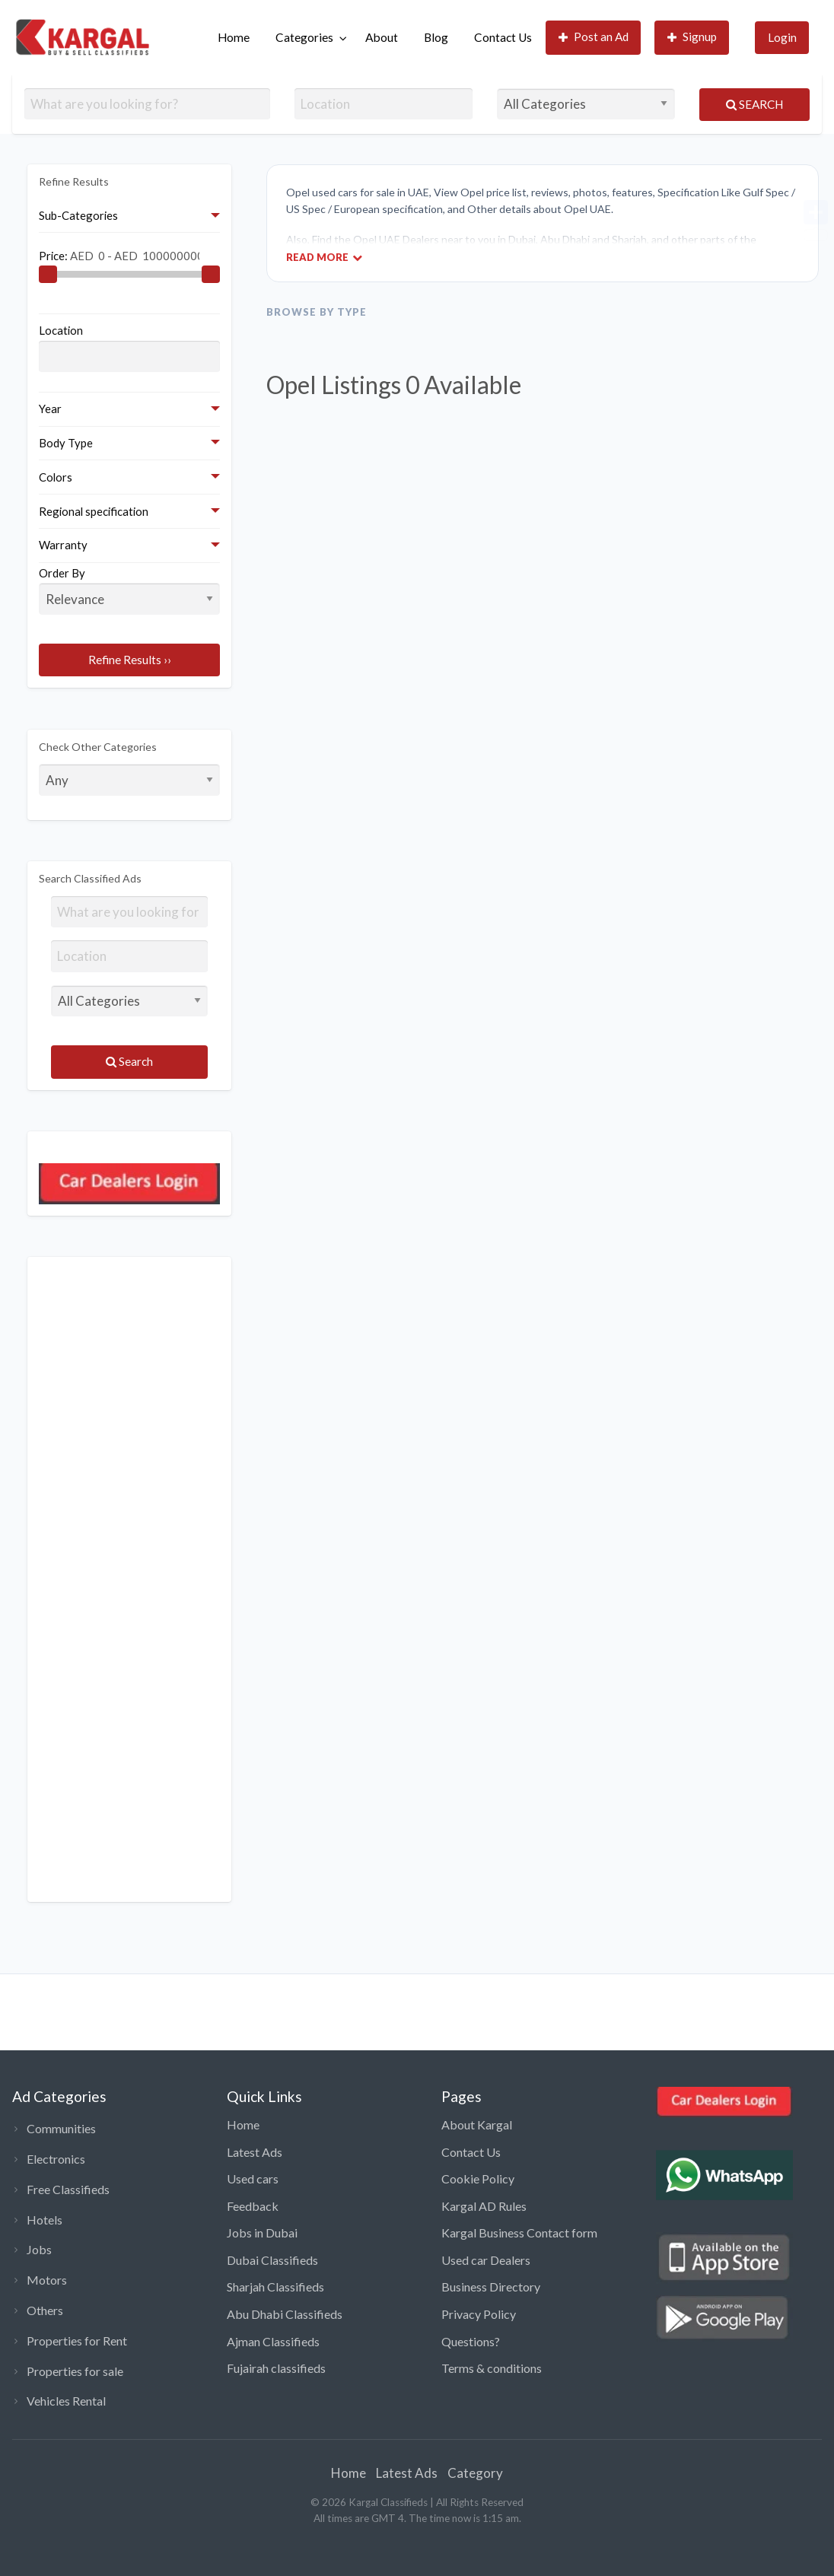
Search (754, 104)
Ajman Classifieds (273, 2341)
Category (475, 2473)
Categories (304, 37)
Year (50, 408)
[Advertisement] (129, 1579)
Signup (692, 37)
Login (782, 37)
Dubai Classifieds (272, 2260)
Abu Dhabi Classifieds (284, 2314)
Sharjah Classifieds (275, 2286)
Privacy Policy (478, 2314)
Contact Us (503, 37)
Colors (55, 477)
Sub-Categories (78, 215)
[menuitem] (234, 37)
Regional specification (93, 511)
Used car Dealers (485, 2260)
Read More (324, 256)
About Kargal (476, 2124)
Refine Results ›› (129, 659)
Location (61, 330)
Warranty (63, 545)
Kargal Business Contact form (519, 2232)
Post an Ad (594, 37)
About (381, 37)
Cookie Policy (477, 2178)
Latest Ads (254, 2152)
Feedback (253, 2206)
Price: (119, 255)
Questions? (470, 2341)
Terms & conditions (491, 2368)
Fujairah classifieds (276, 2368)
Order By (129, 590)
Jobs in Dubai (262, 2232)
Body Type (66, 443)
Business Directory (490, 2286)
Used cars (253, 2178)
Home (234, 37)
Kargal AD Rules (484, 2206)
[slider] (48, 275)
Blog (436, 37)
